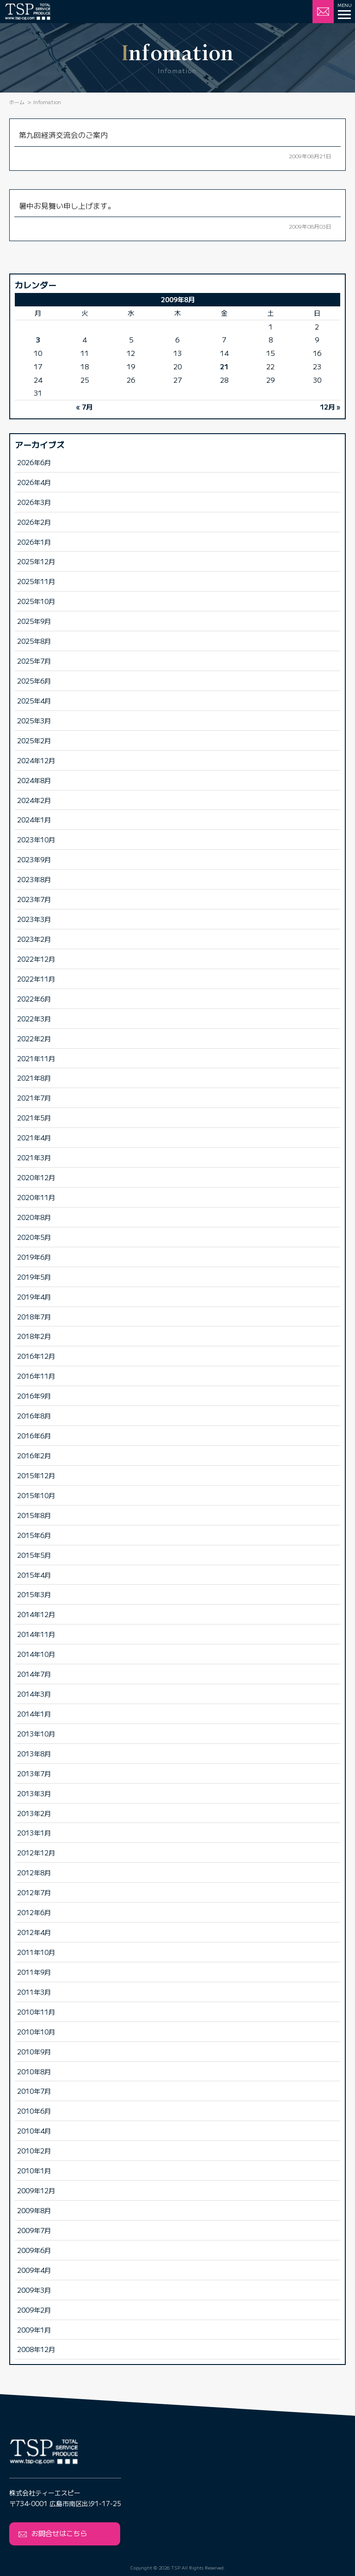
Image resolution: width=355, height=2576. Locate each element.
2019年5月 (34, 1277)
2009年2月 (34, 2310)
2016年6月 (34, 1435)
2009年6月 (34, 2250)
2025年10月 (36, 601)
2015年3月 (34, 1594)
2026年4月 (34, 482)
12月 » (330, 406)
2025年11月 (36, 581)
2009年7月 (34, 2230)
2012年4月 (34, 1932)
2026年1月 (34, 542)
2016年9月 (34, 1395)
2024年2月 (34, 800)
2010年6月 (34, 2111)
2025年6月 (34, 680)
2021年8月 (34, 1078)
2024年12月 (36, 760)
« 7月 (84, 406)
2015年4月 (34, 1575)
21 (224, 366)
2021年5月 (34, 1117)
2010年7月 (34, 2091)
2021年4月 (34, 1137)
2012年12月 (36, 1852)
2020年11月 (36, 1197)
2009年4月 (34, 2270)
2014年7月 (34, 1674)
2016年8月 (34, 1415)
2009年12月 (36, 2190)
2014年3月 (34, 1694)
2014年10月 (36, 1654)
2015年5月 (34, 1555)
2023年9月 (34, 859)
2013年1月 (34, 1832)
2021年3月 (34, 1157)
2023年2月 (34, 939)
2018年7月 (34, 1316)
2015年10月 (36, 1495)
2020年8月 (34, 1217)
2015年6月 (34, 1535)
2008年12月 (36, 2349)
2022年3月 (34, 1018)
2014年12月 (36, 1614)
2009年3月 (34, 2290)
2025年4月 (34, 700)
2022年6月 (34, 998)
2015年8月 (34, 1515)
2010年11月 (36, 2011)
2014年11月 (36, 1634)
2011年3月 (34, 1992)
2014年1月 (34, 1713)
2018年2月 (34, 1336)
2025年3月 (34, 720)
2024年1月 (34, 819)
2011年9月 (34, 1972)
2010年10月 (36, 2031)
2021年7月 (34, 1097)
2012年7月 (34, 1892)
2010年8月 (34, 2071)
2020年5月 (34, 1237)
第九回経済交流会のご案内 (63, 134)
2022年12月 (36, 959)
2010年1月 (34, 2170)
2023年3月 (34, 919)
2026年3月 (34, 502)
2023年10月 (36, 839)
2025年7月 (34, 661)
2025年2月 (34, 740)
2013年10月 (36, 1733)
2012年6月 (34, 1912)
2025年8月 (34, 641)
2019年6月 (34, 1257)
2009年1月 (34, 2329)
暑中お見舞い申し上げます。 (67, 205)
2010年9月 (34, 2051)
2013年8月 (34, 1753)
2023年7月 (34, 899)
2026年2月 (34, 522)
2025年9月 (34, 621)
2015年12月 (36, 1475)
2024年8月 (34, 780)
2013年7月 (34, 1773)
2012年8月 (34, 1872)
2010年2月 (34, 2150)
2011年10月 (36, 1952)
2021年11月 (36, 1058)
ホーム (16, 102)
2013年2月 (34, 1813)
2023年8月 (34, 879)
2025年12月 (36, 561)
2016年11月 (36, 1376)
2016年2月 (34, 1455)
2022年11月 (36, 978)
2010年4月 (34, 2130)
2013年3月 (34, 1793)
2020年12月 (36, 1177)
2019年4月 (34, 1296)
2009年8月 (34, 2210)
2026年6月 (34, 462)
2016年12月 (36, 1356)
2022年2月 (34, 1038)
